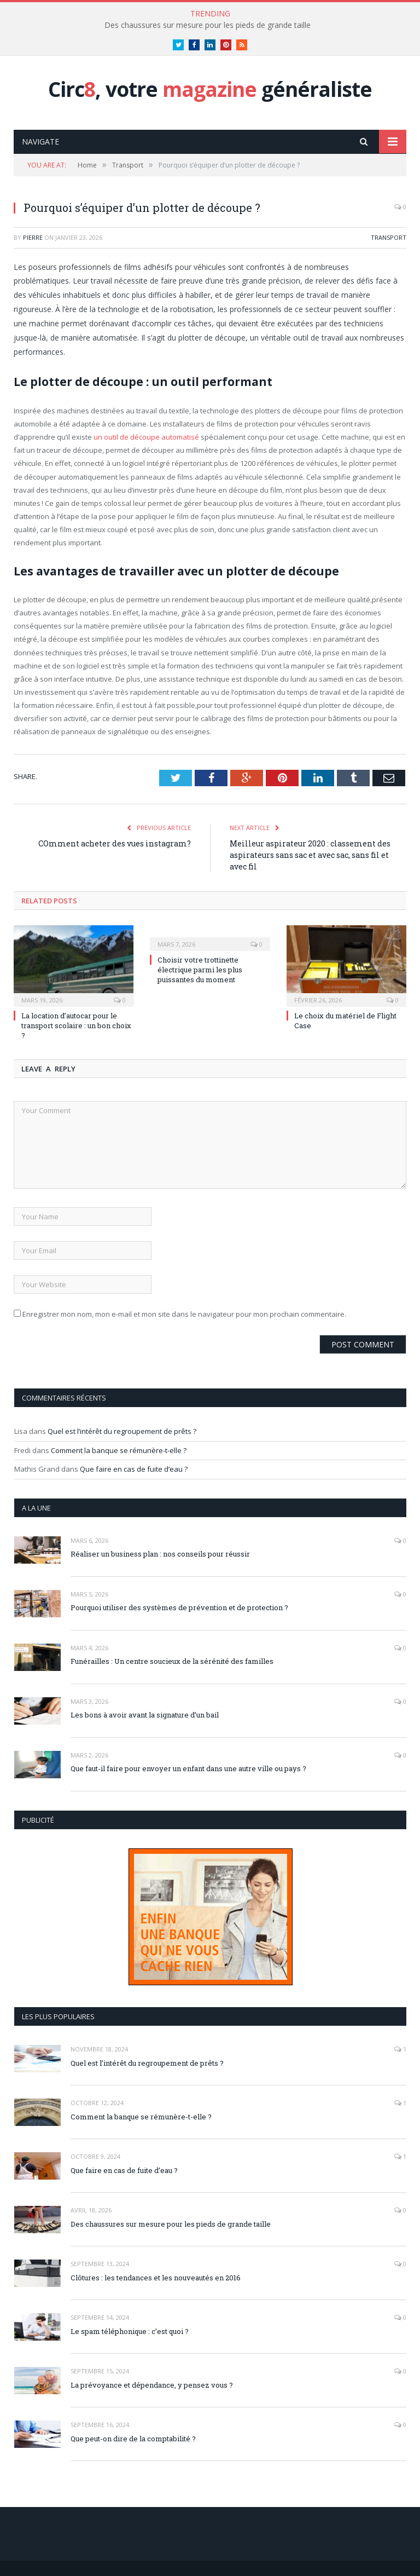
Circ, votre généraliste (210, 89)
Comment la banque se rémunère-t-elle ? (118, 1450)
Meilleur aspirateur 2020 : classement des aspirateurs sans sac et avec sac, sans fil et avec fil (310, 855)
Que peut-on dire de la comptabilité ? (133, 2439)
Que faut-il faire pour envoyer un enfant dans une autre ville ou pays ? (188, 1768)
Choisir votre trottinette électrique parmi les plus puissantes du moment (200, 969)
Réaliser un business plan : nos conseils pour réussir (160, 1554)
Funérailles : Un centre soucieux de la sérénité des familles (172, 1661)
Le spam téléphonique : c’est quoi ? (130, 2331)
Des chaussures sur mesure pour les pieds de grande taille (207, 25)
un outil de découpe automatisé (145, 437)
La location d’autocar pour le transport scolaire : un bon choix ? (76, 1025)
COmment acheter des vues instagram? (114, 843)
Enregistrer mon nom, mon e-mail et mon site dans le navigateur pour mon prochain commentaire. (184, 1314)
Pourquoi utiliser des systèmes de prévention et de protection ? (179, 1607)
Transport (388, 237)
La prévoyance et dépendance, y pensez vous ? (152, 2385)
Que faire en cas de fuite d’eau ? (134, 1469)
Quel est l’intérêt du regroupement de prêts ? (122, 1431)
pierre (33, 237)
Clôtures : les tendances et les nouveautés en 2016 (156, 2278)
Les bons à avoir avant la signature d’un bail (145, 1715)
